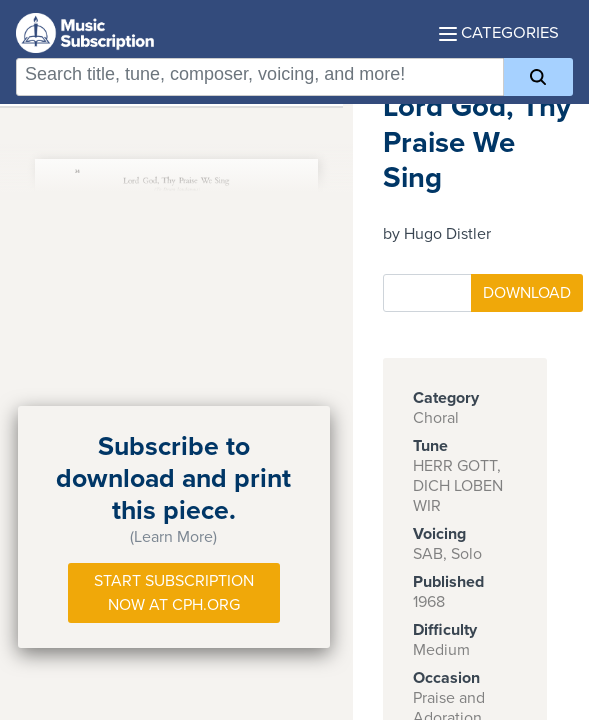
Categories (499, 33)
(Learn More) (173, 537)
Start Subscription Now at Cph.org (174, 593)
